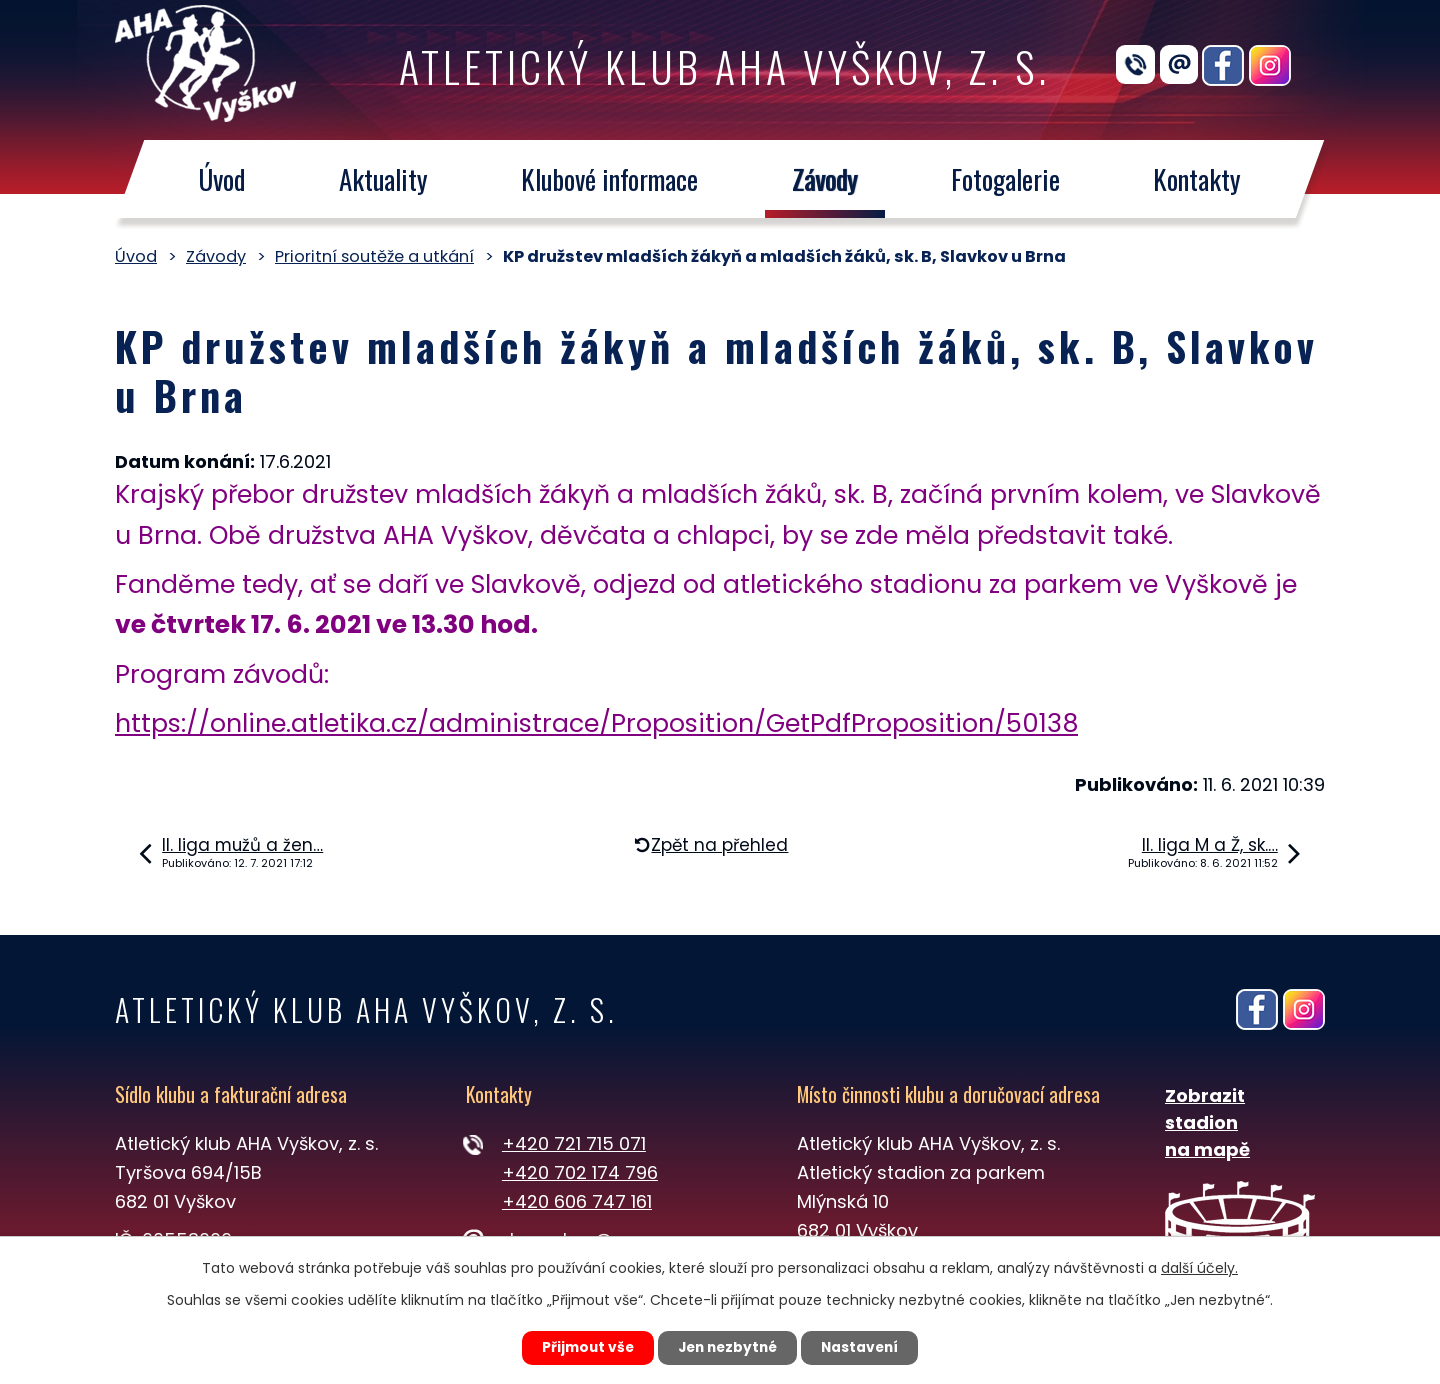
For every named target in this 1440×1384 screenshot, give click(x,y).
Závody (825, 179)
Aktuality (383, 179)
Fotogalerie (1005, 179)
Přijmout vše (581, 1347)
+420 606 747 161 (577, 1201)
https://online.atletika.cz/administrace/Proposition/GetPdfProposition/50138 (596, 723)
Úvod (221, 179)
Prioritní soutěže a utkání (374, 256)
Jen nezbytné (727, 1347)
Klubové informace (609, 179)
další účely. (1199, 1267)
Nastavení (866, 1347)
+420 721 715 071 (574, 1143)
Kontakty (1198, 179)
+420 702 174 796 (580, 1172)
